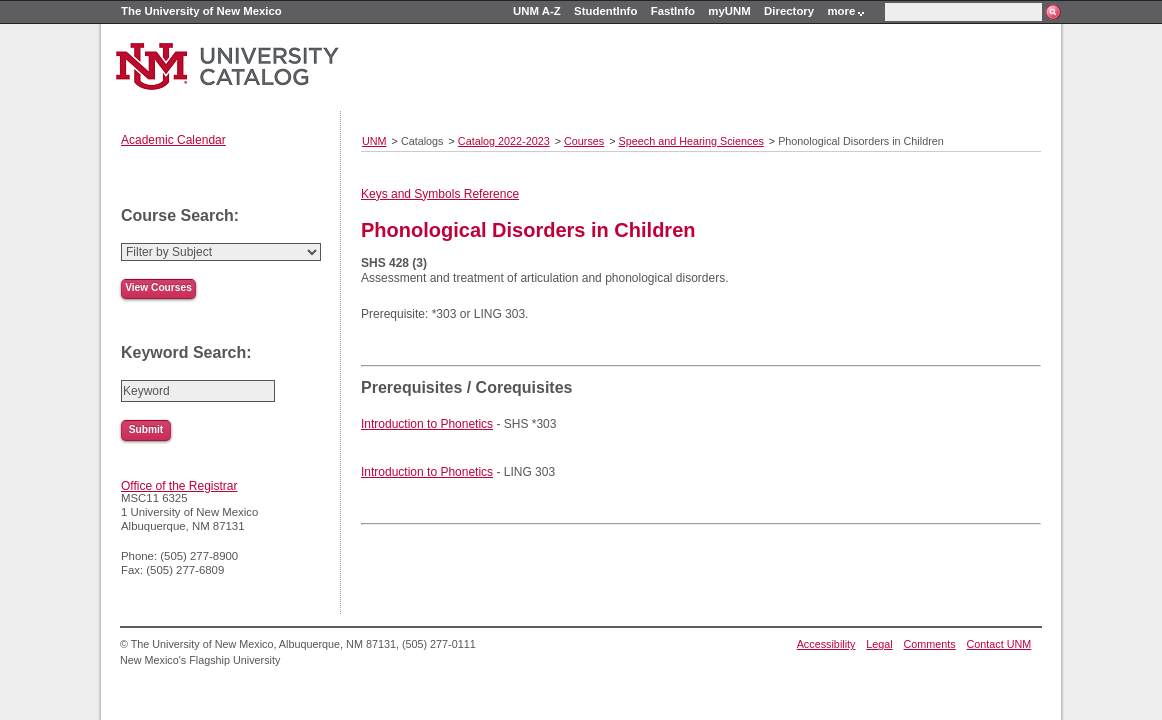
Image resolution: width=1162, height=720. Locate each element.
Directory (789, 11)
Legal (879, 644)
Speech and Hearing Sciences (691, 141)
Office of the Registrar (179, 486)
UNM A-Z (537, 11)
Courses (584, 141)
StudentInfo (605, 11)
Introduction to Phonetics (427, 424)
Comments (930, 644)
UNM (374, 141)
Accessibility (826, 644)
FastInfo (673, 11)
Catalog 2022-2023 (504, 141)
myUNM (729, 11)
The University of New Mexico (201, 11)
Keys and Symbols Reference (440, 194)
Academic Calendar (173, 140)
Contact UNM (999, 644)
